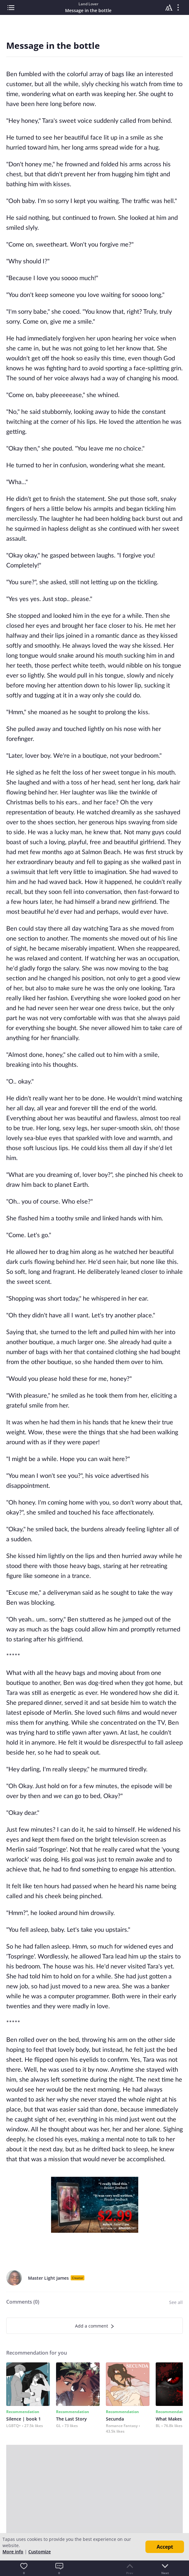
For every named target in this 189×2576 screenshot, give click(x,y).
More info (12, 2552)
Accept (165, 2546)
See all (176, 2302)
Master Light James (48, 2278)
